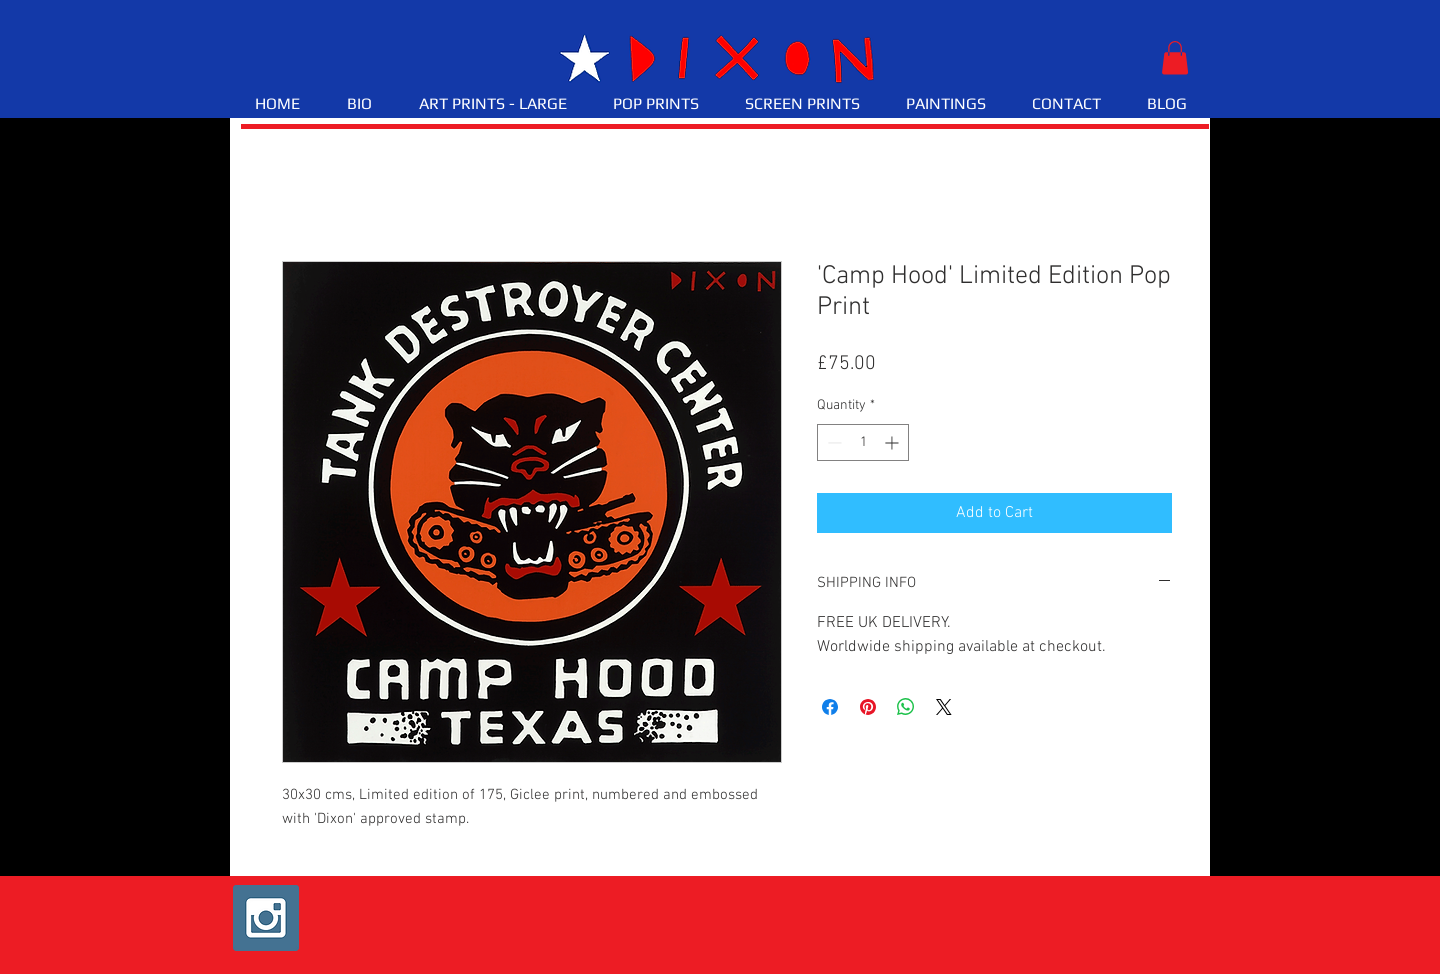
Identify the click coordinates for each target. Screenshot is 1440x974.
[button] (1175, 57)
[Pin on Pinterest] (868, 707)
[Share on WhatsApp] (906, 707)
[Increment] (893, 442)
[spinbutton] (863, 442)
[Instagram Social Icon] (266, 918)
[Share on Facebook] (830, 707)
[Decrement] (832, 442)
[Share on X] (944, 707)
